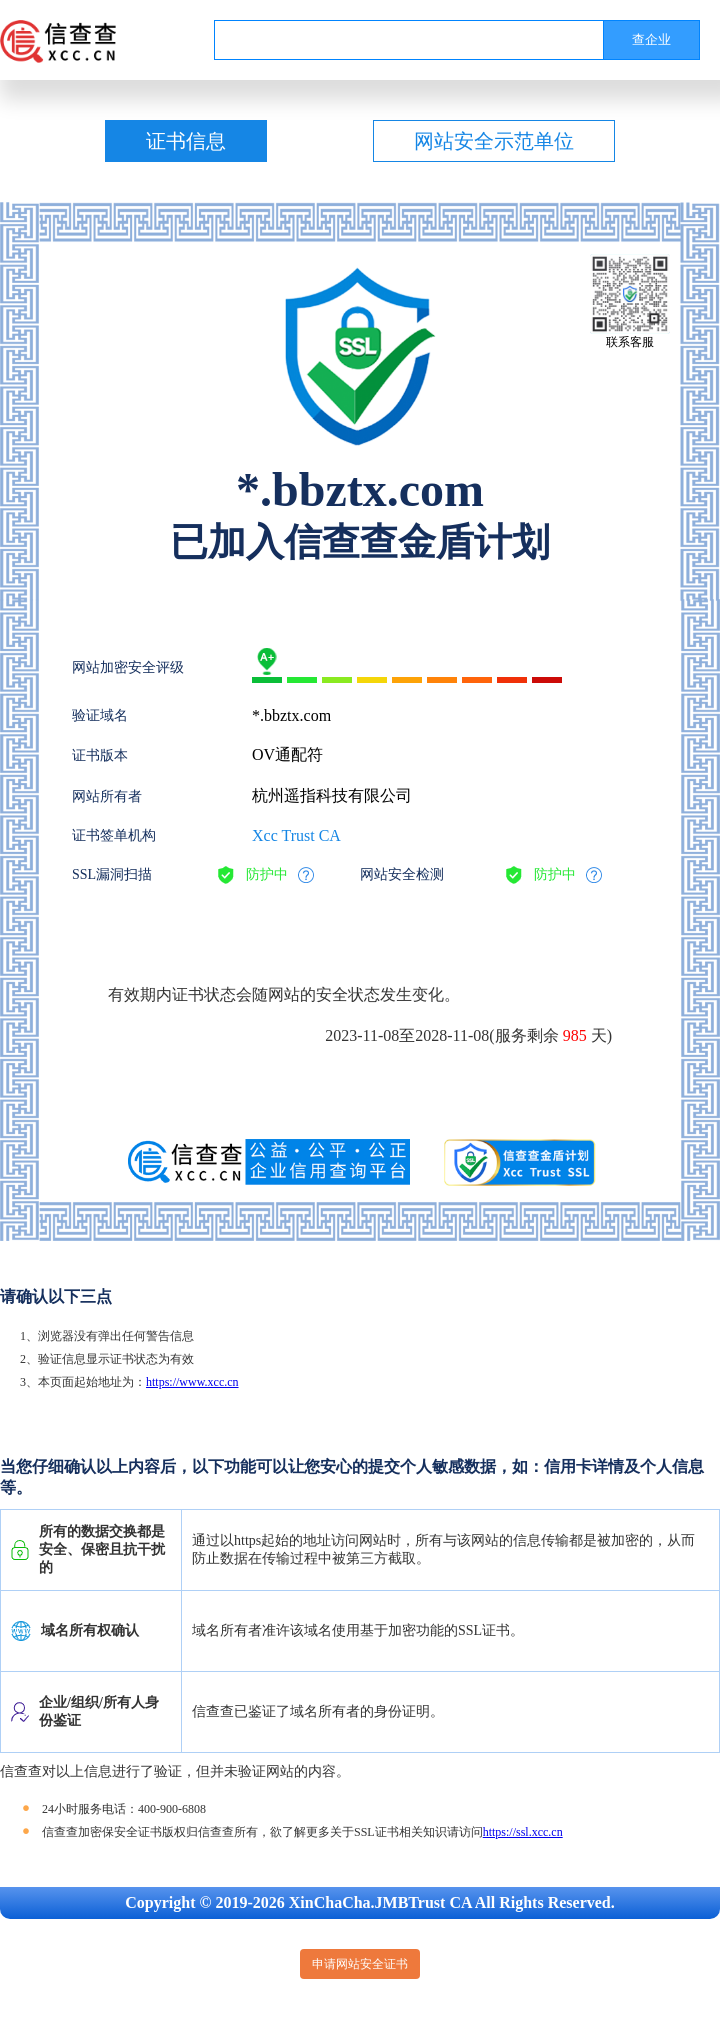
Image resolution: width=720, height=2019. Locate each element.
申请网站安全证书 (360, 1964)
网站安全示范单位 (494, 141)
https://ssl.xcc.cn (523, 1832)
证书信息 (186, 141)
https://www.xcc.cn (192, 1382)
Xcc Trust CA (296, 835)
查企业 (651, 39)
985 (575, 1035)
